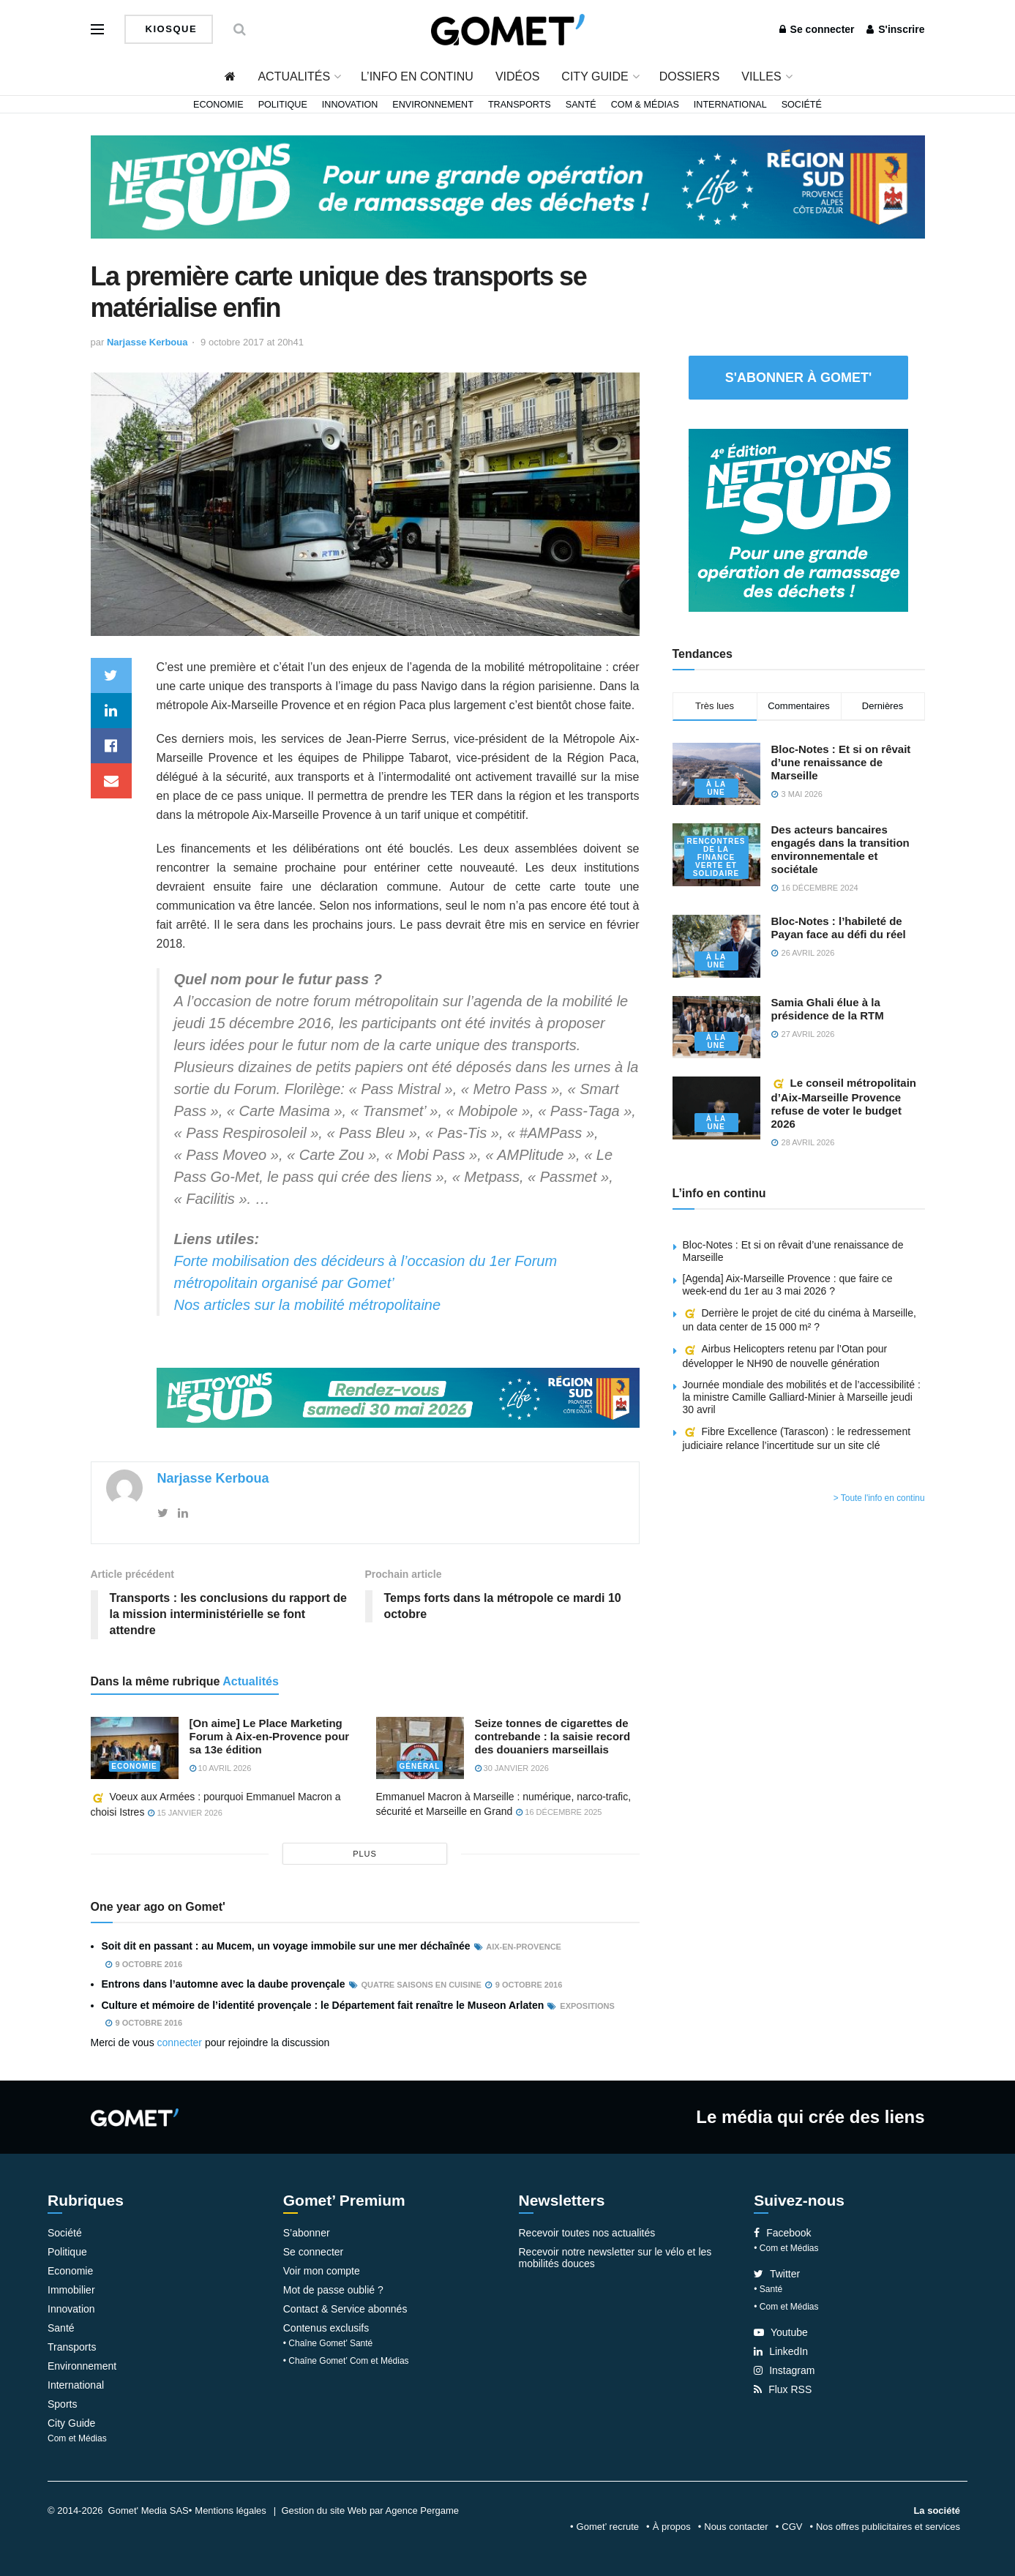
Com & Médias (645, 105)
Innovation (350, 105)
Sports (62, 2404)
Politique (282, 105)
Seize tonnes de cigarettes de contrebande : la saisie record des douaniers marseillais (553, 1736)
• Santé (768, 2289)
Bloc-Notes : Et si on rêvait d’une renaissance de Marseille (841, 762)
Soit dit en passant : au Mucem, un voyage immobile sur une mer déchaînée (286, 1946)
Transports (519, 105)
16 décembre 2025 (559, 1812)
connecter (179, 2042)
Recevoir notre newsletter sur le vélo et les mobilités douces (615, 2257)
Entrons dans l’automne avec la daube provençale (223, 1984)
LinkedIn (781, 2351)
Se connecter (817, 29)
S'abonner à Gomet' (798, 377)
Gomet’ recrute (608, 2526)
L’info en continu (417, 76)
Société (802, 105)
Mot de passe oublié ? (333, 2290)
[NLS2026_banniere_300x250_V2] (798, 519)
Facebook (782, 2233)
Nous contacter (736, 2526)
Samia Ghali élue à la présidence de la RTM (827, 1009)
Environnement (432, 105)
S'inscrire (895, 29)
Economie (218, 105)
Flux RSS (783, 2389)
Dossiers (689, 76)
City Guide (594, 76)
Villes (761, 76)
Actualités (294, 76)
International (730, 105)
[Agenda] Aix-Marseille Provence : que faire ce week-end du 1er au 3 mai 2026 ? (788, 1285)
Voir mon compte (321, 2271)
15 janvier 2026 (185, 1812)
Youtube (781, 2332)
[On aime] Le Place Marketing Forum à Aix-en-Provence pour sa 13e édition (270, 1736)
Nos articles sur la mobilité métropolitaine (307, 1305)
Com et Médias (77, 2438)
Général (420, 1766)
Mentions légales (230, 2510)
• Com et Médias (786, 2248)
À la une (716, 788)
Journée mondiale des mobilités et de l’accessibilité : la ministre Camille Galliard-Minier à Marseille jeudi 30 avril (802, 1397)
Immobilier (71, 2290)
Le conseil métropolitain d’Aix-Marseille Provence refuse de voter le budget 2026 (844, 1103)
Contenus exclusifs (326, 2328)
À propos (672, 2526)
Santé (581, 105)
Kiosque (170, 28)
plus (365, 1853)
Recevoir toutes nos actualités (587, 2233)
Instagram (784, 2370)
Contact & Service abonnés (345, 2309)
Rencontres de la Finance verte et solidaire (715, 857)
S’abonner (306, 2233)
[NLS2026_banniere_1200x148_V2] (508, 186)
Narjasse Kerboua (147, 342)
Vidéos (517, 76)
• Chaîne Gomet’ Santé (328, 2343)
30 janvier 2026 (512, 1768)
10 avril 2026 (221, 1768)
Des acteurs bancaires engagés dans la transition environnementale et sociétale (840, 849)
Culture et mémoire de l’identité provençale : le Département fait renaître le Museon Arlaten (323, 2005)
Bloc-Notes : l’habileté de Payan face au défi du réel (838, 927)
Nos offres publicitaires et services (888, 2526)
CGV (792, 2526)
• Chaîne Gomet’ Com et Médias (346, 2361)
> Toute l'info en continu (879, 1498)
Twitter (777, 2274)
